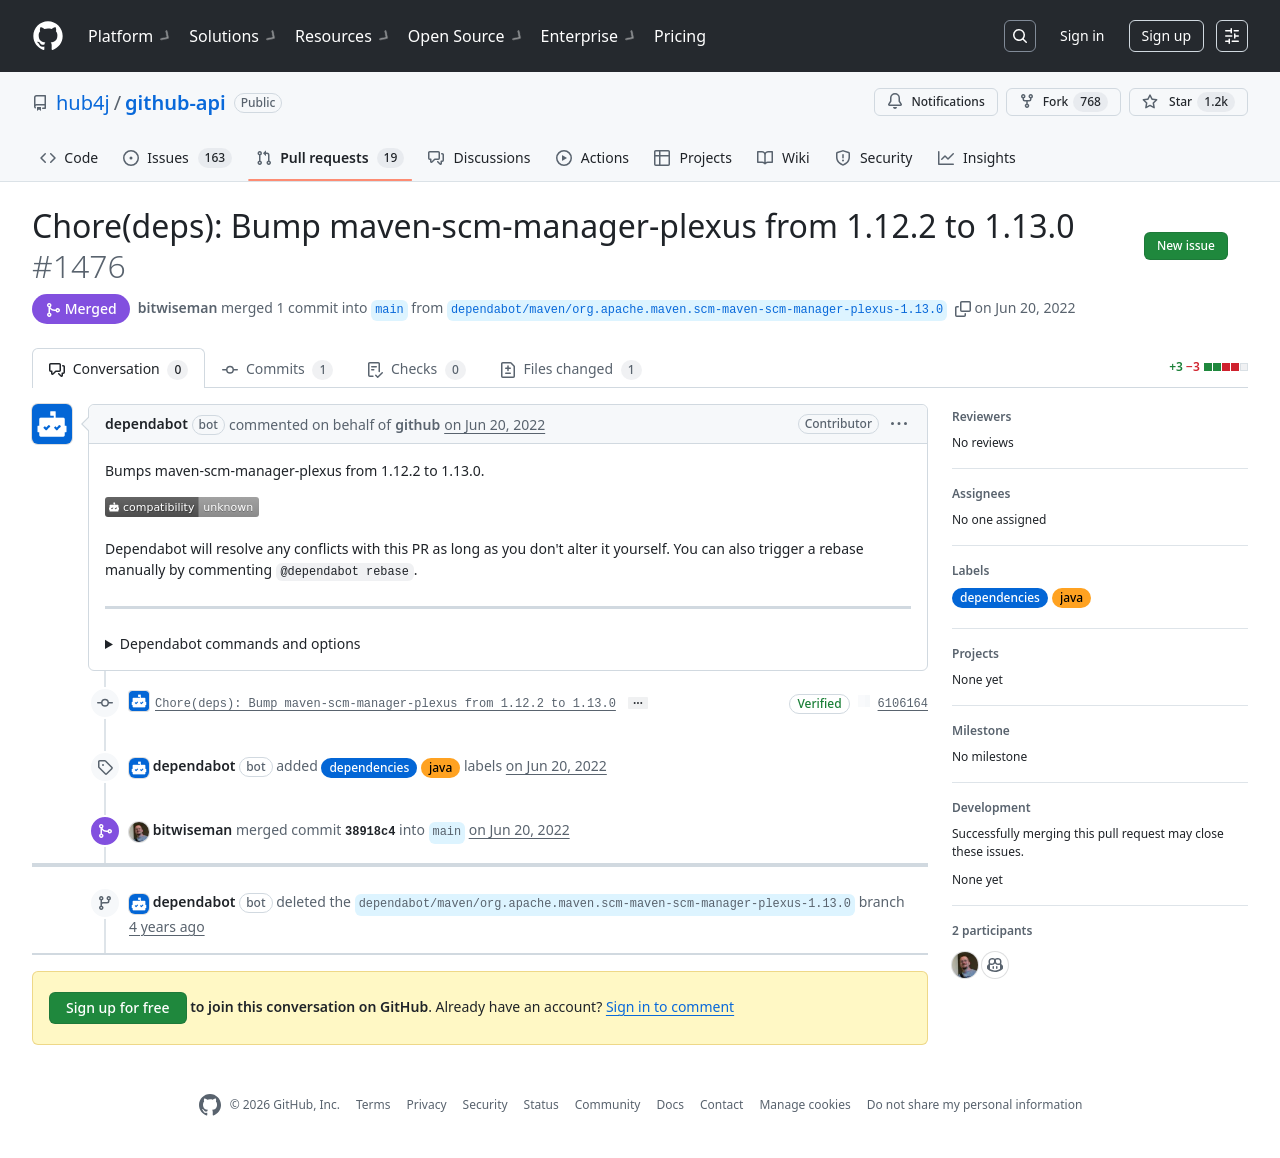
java (440, 767)
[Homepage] (48, 36)
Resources (343, 36)
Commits (277, 369)
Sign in (1082, 35)
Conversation (118, 369)
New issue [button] (1186, 245)
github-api (175, 102)
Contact (721, 1104)
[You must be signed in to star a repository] (1188, 102)
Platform (130, 36)
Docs (670, 1104)
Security (485, 1104)
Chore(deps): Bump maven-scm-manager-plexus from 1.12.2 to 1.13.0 (385, 704)
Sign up (1166, 35)
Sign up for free (118, 1007)
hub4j (83, 102)
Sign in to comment (670, 1006)
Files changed (571, 369)
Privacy (427, 1104)
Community (608, 1104)
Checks (416, 369)
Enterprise (589, 36)
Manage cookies (804, 1104)
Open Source (466, 36)
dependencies (369, 767)
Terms (373, 1104)
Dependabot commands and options (240, 643)
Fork (1063, 102)
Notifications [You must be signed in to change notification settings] (935, 101)
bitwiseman (178, 307)
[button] (963, 307)
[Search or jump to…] (1020, 36)
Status (541, 1104)
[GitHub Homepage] (210, 1105)
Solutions (234, 36)
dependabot (146, 423)
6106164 (903, 704)
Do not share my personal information (975, 1104)
